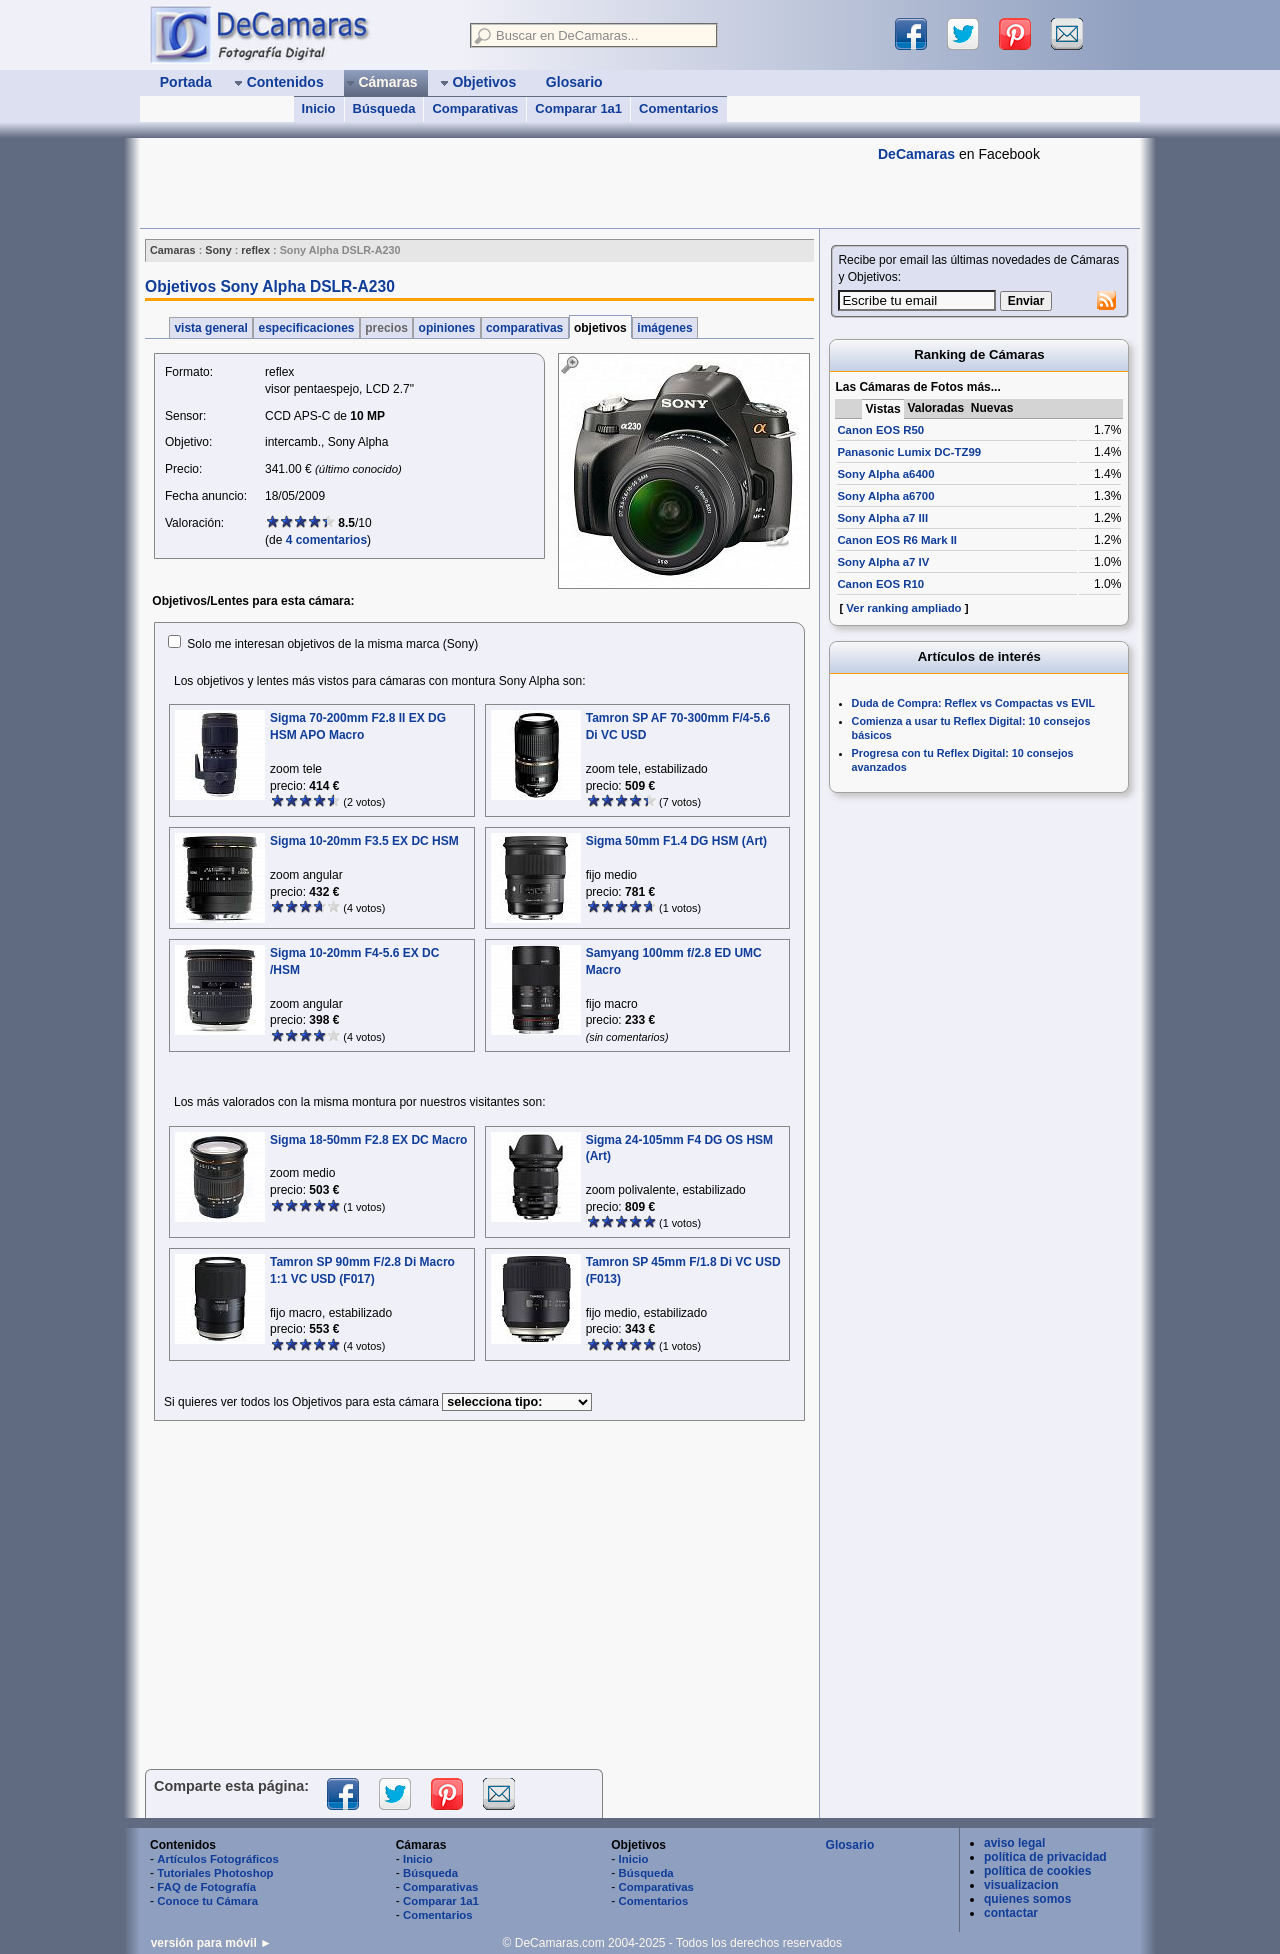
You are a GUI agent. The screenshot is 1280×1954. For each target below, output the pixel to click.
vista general (211, 328)
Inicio (319, 108)
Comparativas (475, 108)
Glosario (850, 1845)
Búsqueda (384, 108)
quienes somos (1027, 1899)
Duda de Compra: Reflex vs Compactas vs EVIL (974, 703)
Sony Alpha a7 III (882, 518)
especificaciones (306, 328)
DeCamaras (916, 154)
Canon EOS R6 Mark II (897, 540)
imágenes (665, 328)
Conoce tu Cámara (207, 1901)
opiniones (446, 328)
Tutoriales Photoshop (215, 1873)
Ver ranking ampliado (903, 608)
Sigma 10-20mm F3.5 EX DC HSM (364, 841)
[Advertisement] (504, 183)
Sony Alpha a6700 (885, 496)
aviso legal (1014, 1843)
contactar (1011, 1913)
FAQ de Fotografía (206, 1887)
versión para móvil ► (211, 1943)
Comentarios (678, 108)
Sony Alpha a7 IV (883, 562)
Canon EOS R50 (880, 430)
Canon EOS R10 (880, 584)
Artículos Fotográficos (218, 1859)
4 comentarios (326, 540)
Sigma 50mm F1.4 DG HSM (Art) (676, 841)
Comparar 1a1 (578, 108)
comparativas (525, 328)
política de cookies (1037, 1871)
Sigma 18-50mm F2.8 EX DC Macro (368, 1140)
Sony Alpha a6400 (885, 474)
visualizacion (1021, 1885)
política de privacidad (1045, 1857)
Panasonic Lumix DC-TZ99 (909, 452)
